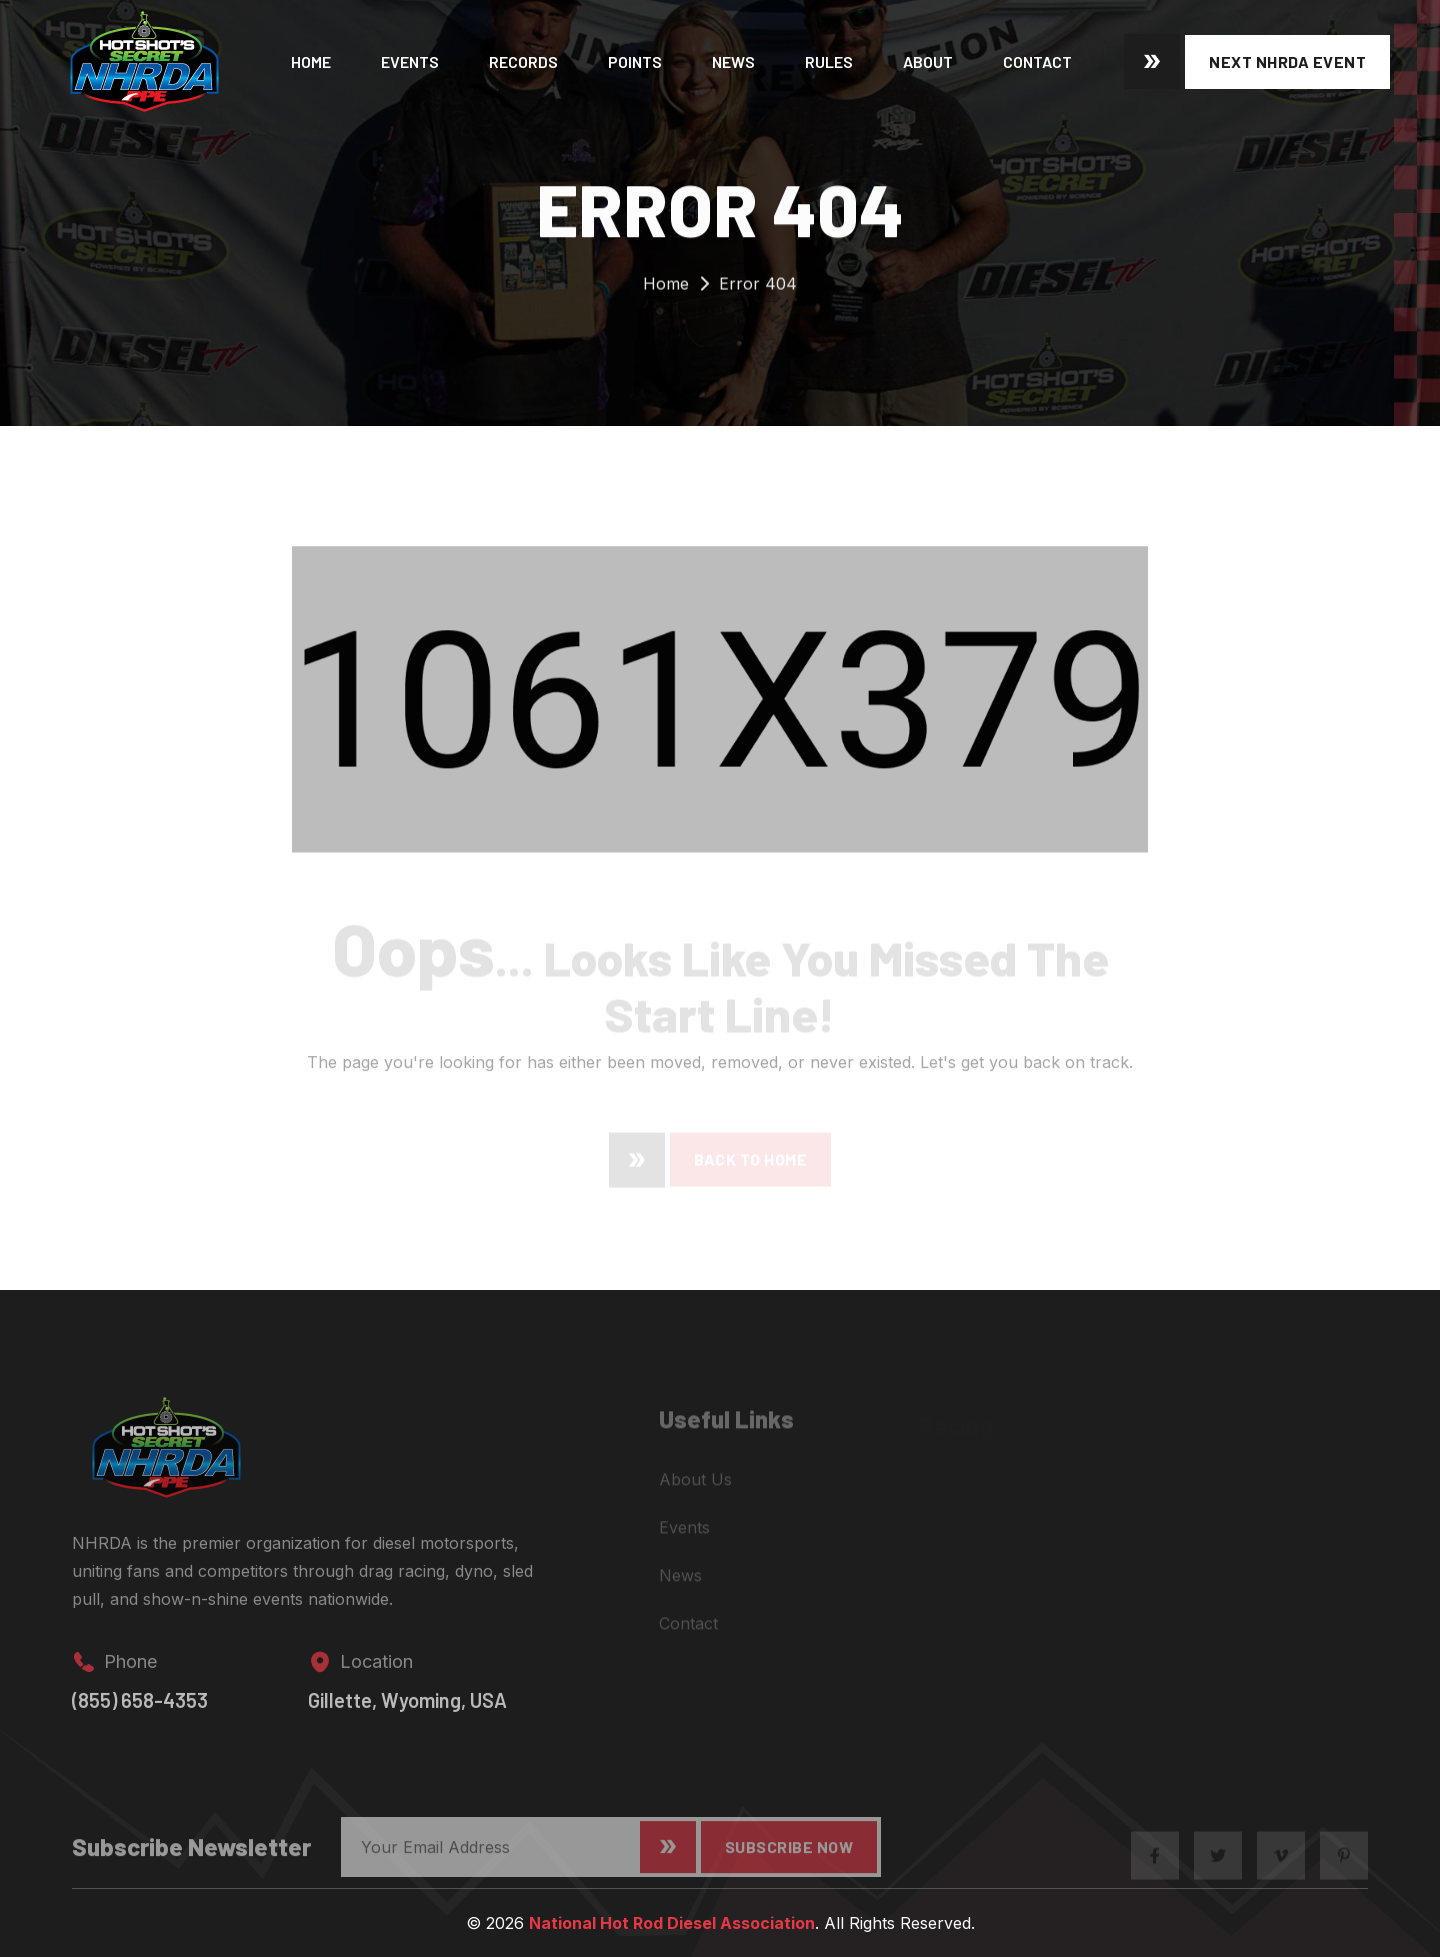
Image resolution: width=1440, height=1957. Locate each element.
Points (635, 61)
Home (311, 61)
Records (523, 61)
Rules (829, 61)
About (928, 61)
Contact (1037, 61)
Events (410, 61)
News (733, 61)
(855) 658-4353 (140, 1711)
